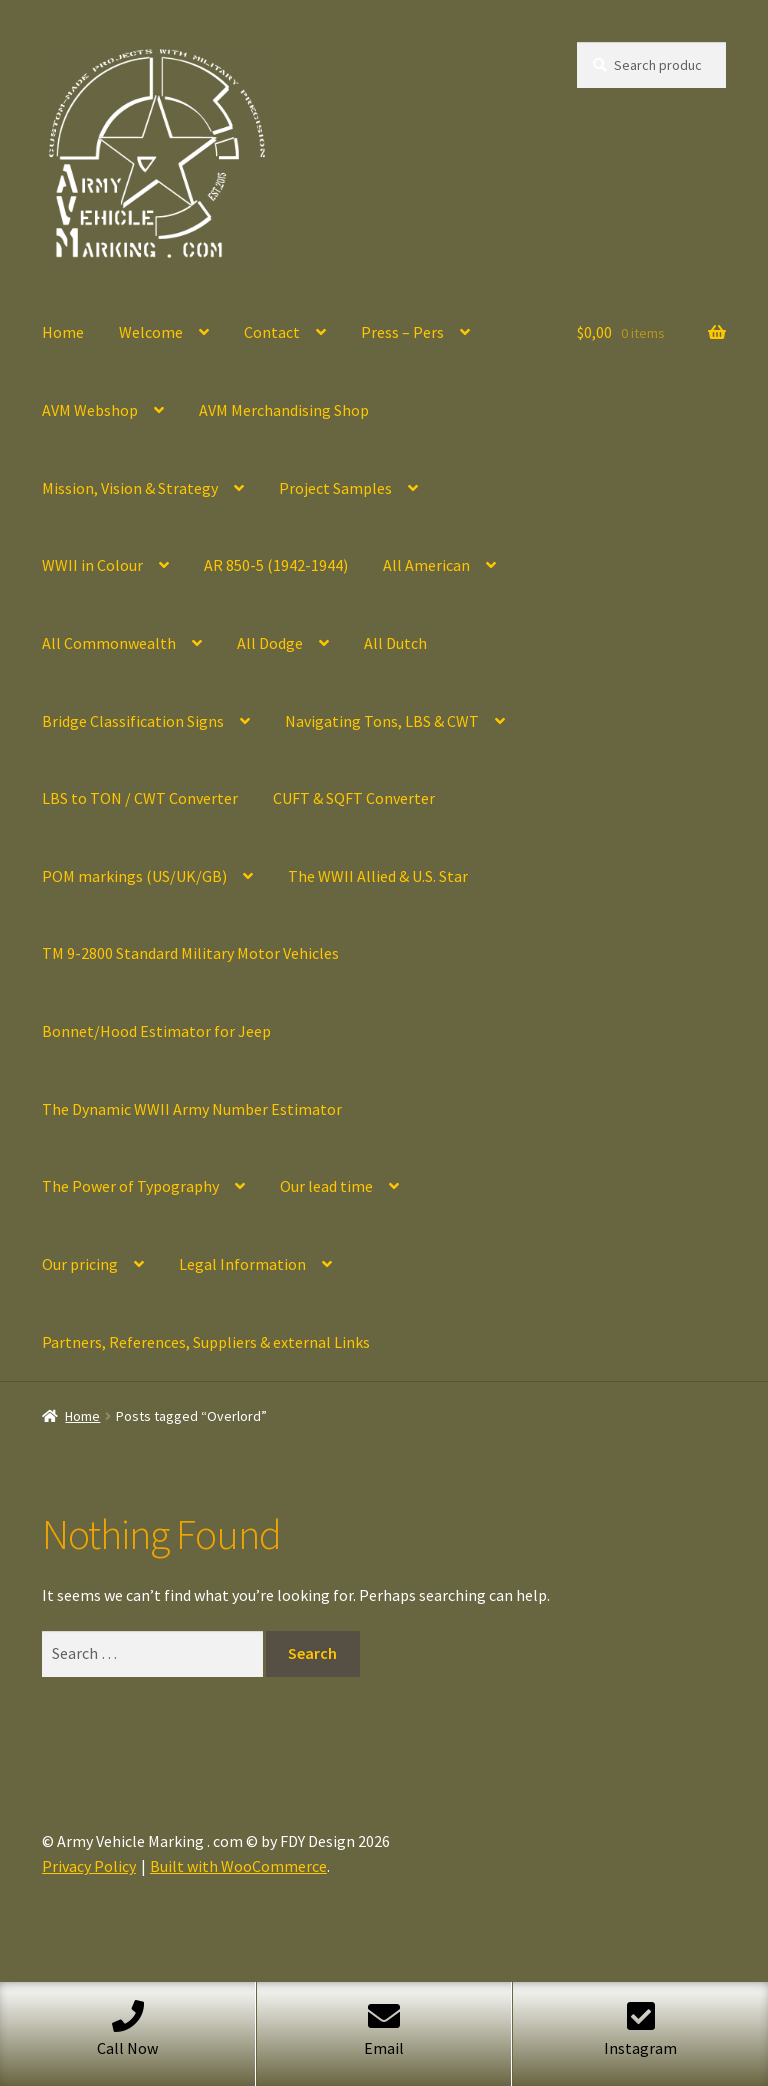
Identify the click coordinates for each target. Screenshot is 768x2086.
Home (63, 332)
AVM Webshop (90, 410)
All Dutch (395, 643)
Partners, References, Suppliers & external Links (206, 1342)
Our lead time (326, 1186)
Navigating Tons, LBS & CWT (382, 721)
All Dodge (270, 643)
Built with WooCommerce (238, 1866)
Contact (272, 332)
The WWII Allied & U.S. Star (378, 876)
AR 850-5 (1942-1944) (276, 565)
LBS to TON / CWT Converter (140, 798)
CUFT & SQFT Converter (354, 798)
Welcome (151, 332)
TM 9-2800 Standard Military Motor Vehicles (190, 953)
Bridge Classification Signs (133, 721)
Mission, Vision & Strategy (130, 488)
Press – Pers (402, 332)
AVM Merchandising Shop (284, 410)
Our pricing (80, 1264)
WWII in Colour (92, 565)
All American (426, 565)
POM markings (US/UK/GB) (134, 876)
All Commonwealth (109, 643)
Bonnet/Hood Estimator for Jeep (156, 1031)
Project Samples (335, 488)
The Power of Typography (130, 1186)
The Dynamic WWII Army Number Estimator (192, 1109)
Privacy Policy (89, 1866)
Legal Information (242, 1264)
